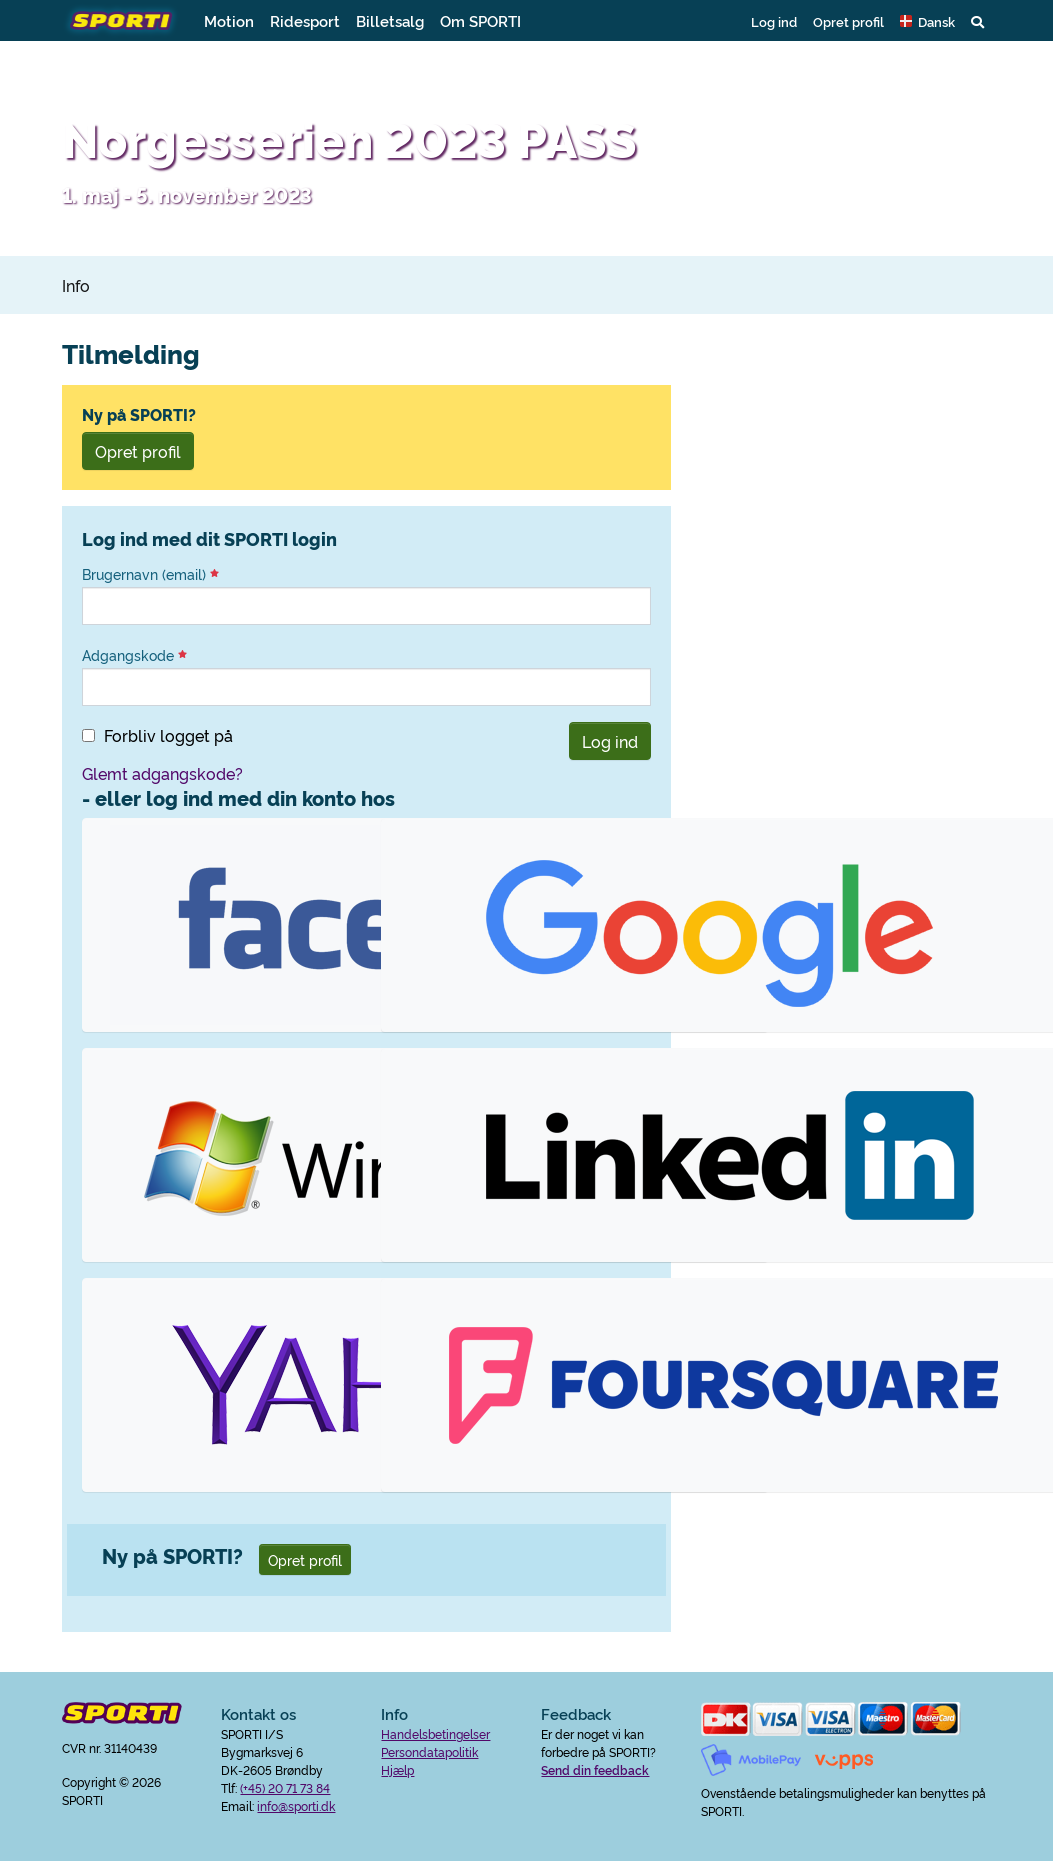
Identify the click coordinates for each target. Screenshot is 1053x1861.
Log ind (774, 21)
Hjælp (397, 1769)
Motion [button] (229, 20)
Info (76, 285)
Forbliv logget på (168, 735)
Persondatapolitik (429, 1751)
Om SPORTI (480, 20)
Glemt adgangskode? (162, 773)
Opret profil (848, 21)
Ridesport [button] (305, 20)
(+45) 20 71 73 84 (285, 1787)
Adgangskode (134, 655)
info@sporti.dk (296, 1805)
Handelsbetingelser (435, 1733)
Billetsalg (390, 20)
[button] (927, 21)
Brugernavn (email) (150, 574)
